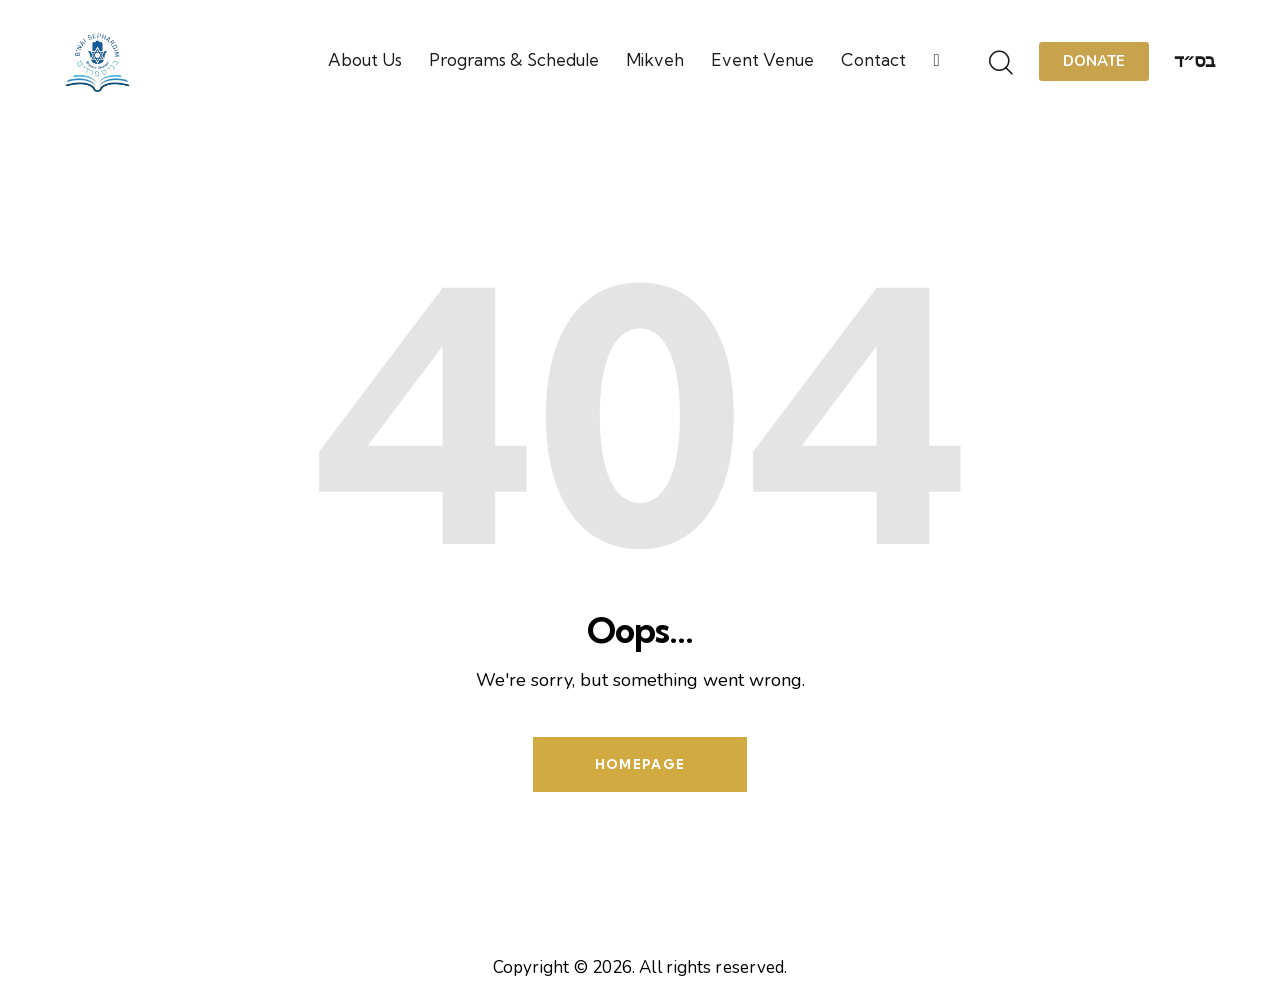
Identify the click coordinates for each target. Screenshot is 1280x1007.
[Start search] (1001, 64)
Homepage (640, 764)
